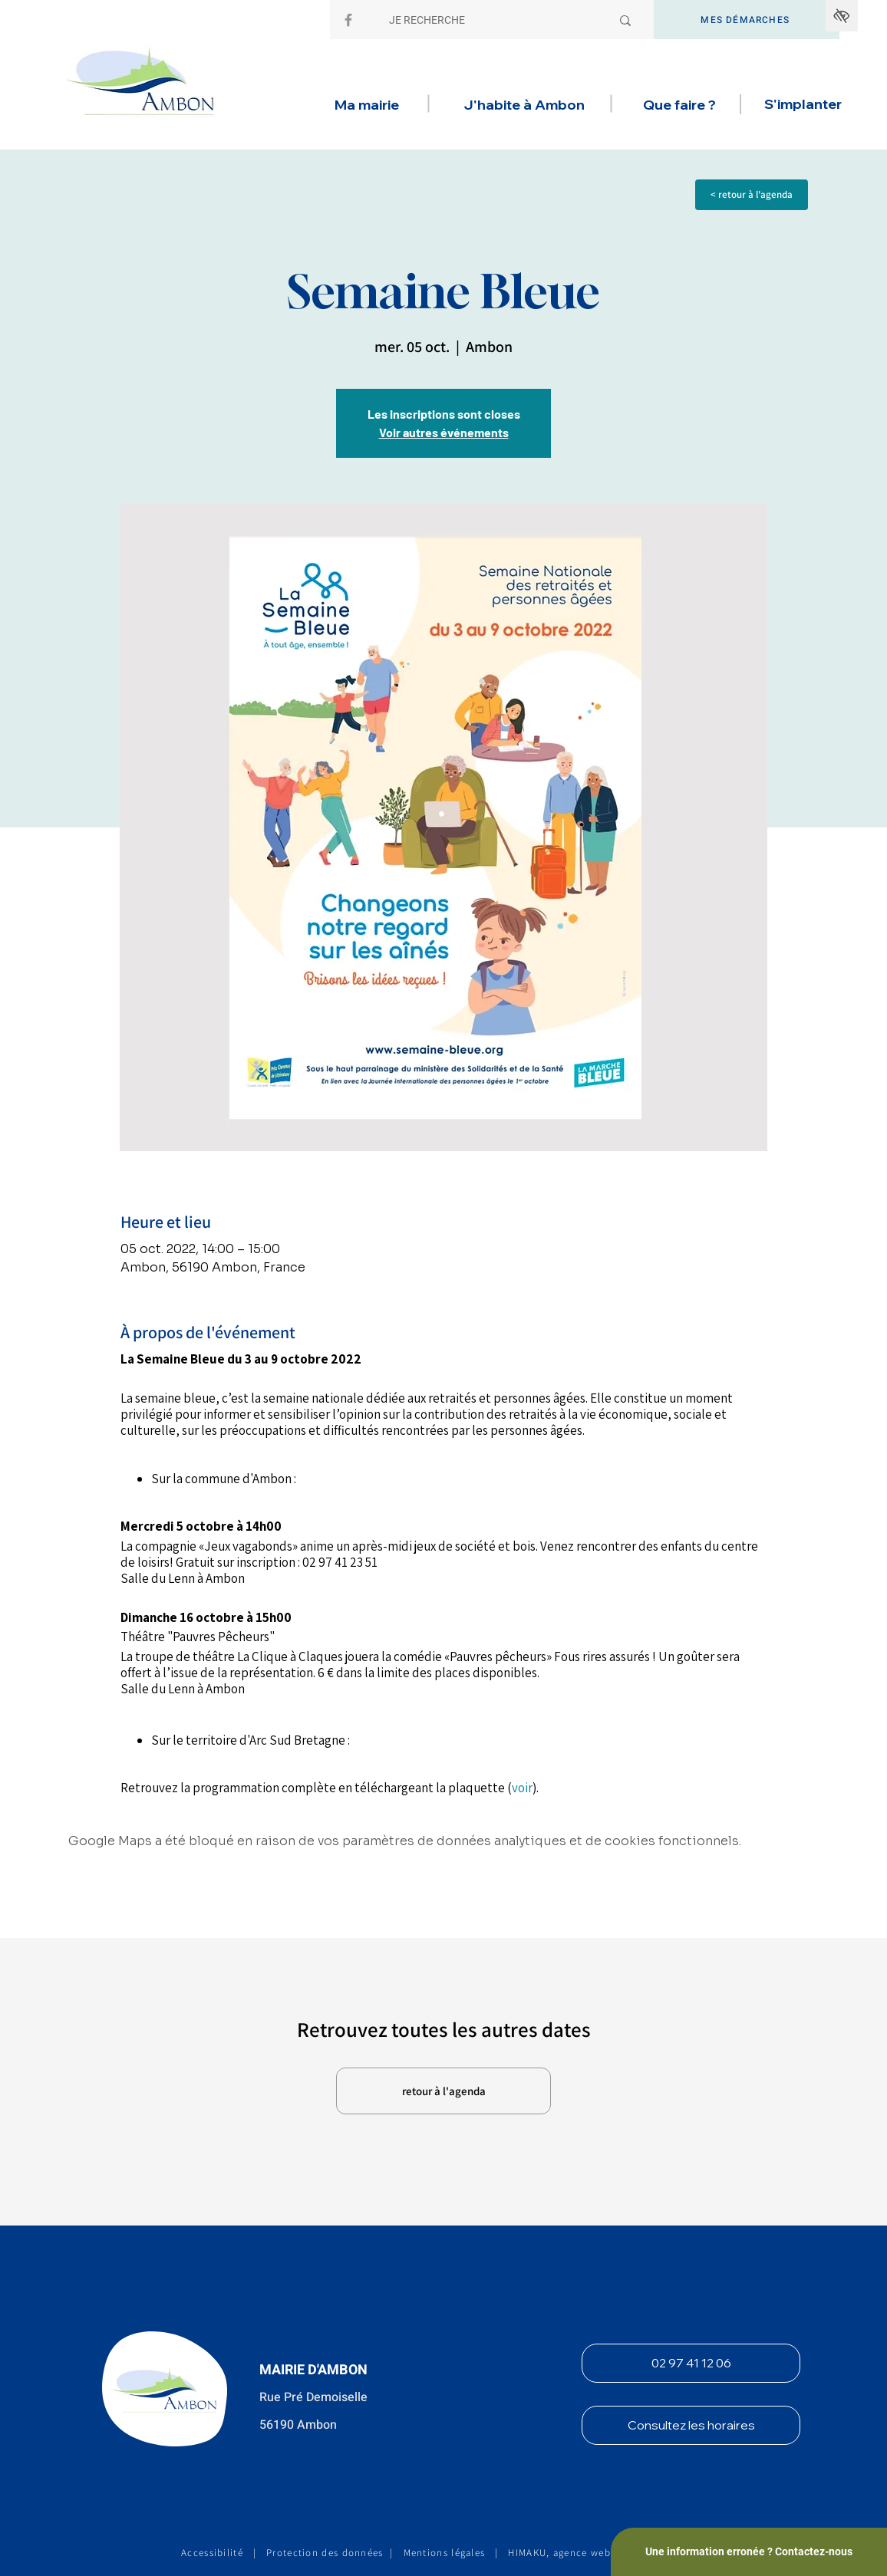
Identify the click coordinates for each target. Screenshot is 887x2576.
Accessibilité (212, 2552)
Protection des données (325, 2552)
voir (522, 1787)
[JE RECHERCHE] (488, 20)
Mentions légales (445, 2552)
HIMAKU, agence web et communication (606, 2552)
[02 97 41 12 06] (691, 2363)
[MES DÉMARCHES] (746, 19)
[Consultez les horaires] (691, 2425)
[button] (366, 105)
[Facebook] (348, 20)
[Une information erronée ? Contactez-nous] (749, 2552)
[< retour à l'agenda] (751, 194)
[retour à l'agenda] (443, 2091)
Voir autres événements (444, 432)
